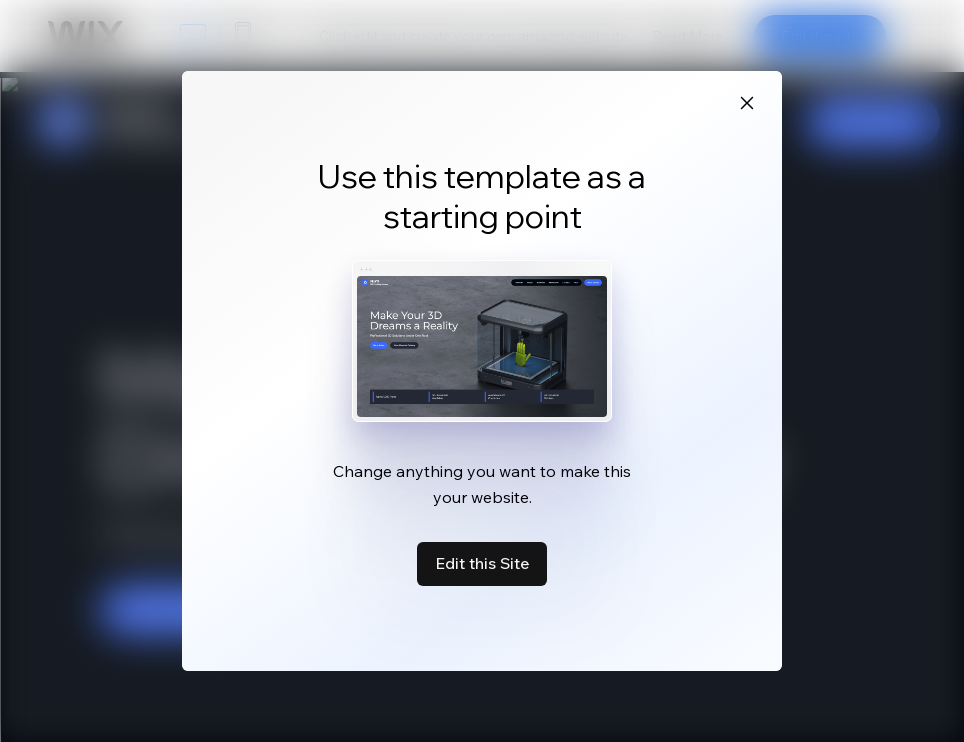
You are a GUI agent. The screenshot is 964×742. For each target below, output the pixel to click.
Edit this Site (482, 563)
